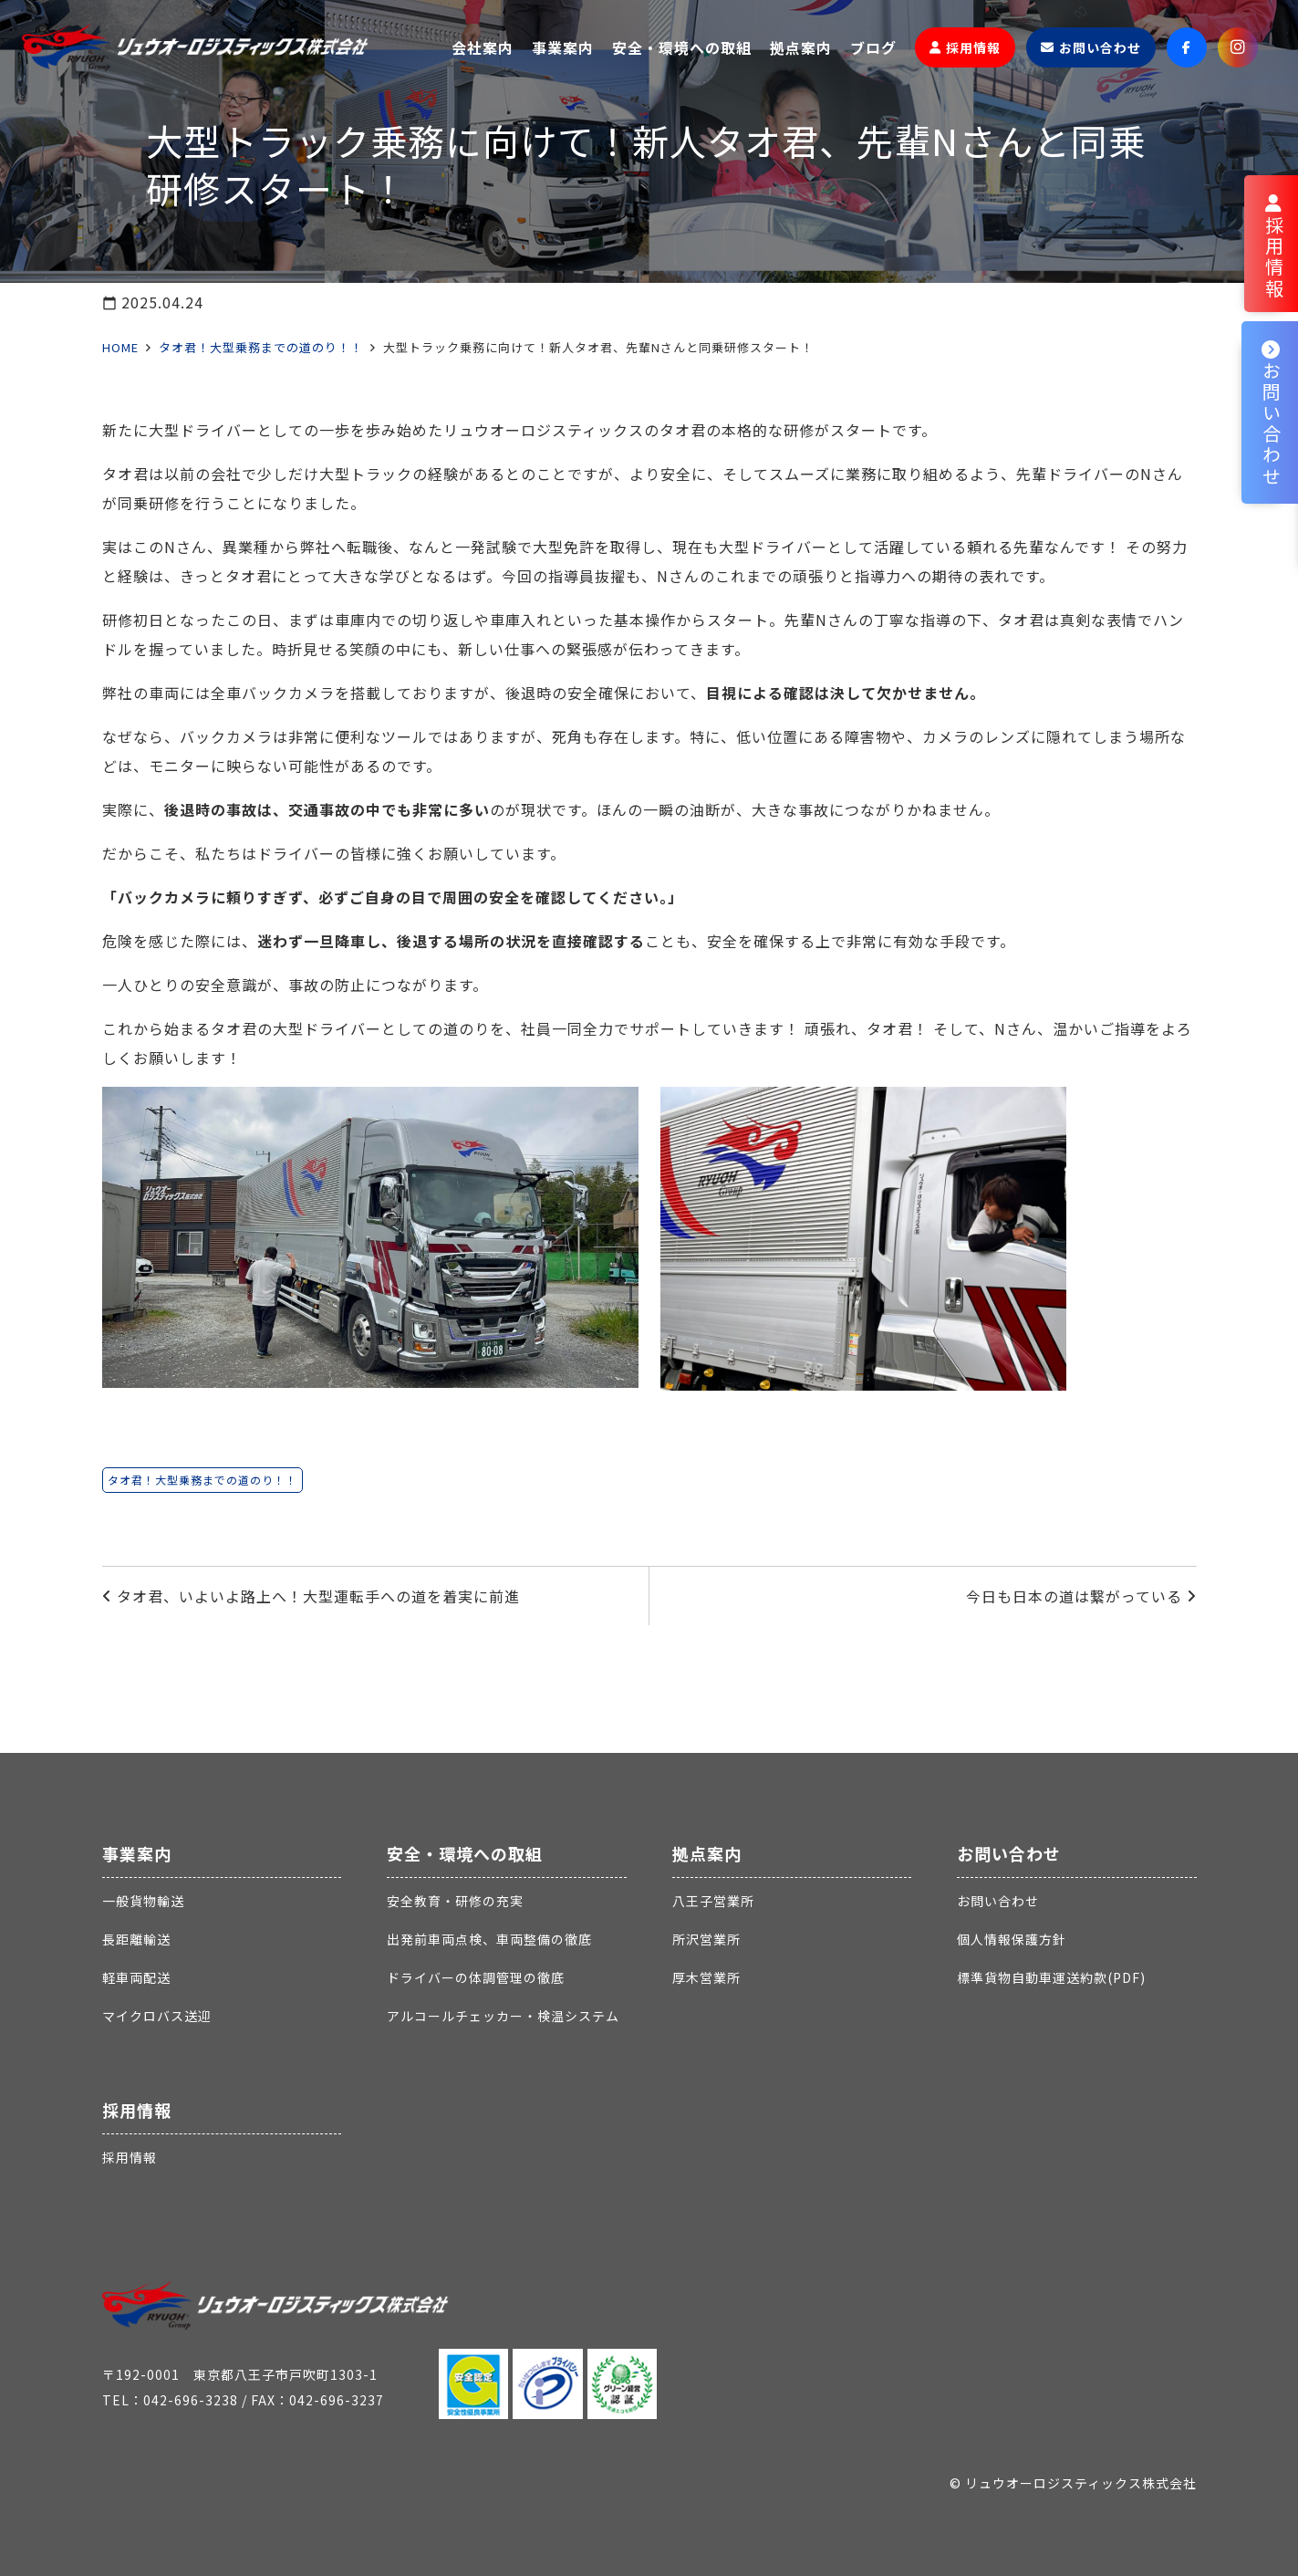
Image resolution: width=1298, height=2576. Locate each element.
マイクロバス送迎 (157, 2016)
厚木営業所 (706, 1977)
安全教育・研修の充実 (455, 1901)
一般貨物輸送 (143, 1901)
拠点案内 (707, 1853)
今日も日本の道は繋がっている (1074, 1596)
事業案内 (136, 1853)
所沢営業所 (706, 1939)
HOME (120, 347)
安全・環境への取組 (465, 1853)
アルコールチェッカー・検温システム (503, 2016)
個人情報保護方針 (1011, 1939)
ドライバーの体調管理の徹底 (476, 1977)
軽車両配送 (136, 1977)
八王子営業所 (713, 1901)
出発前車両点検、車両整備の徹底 (489, 1939)
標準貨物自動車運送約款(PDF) (1051, 1977)
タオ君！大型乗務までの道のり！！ (261, 347)
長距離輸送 (136, 1939)
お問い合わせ (1009, 1853)
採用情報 (136, 2110)
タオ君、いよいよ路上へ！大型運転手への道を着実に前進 (318, 1596)
